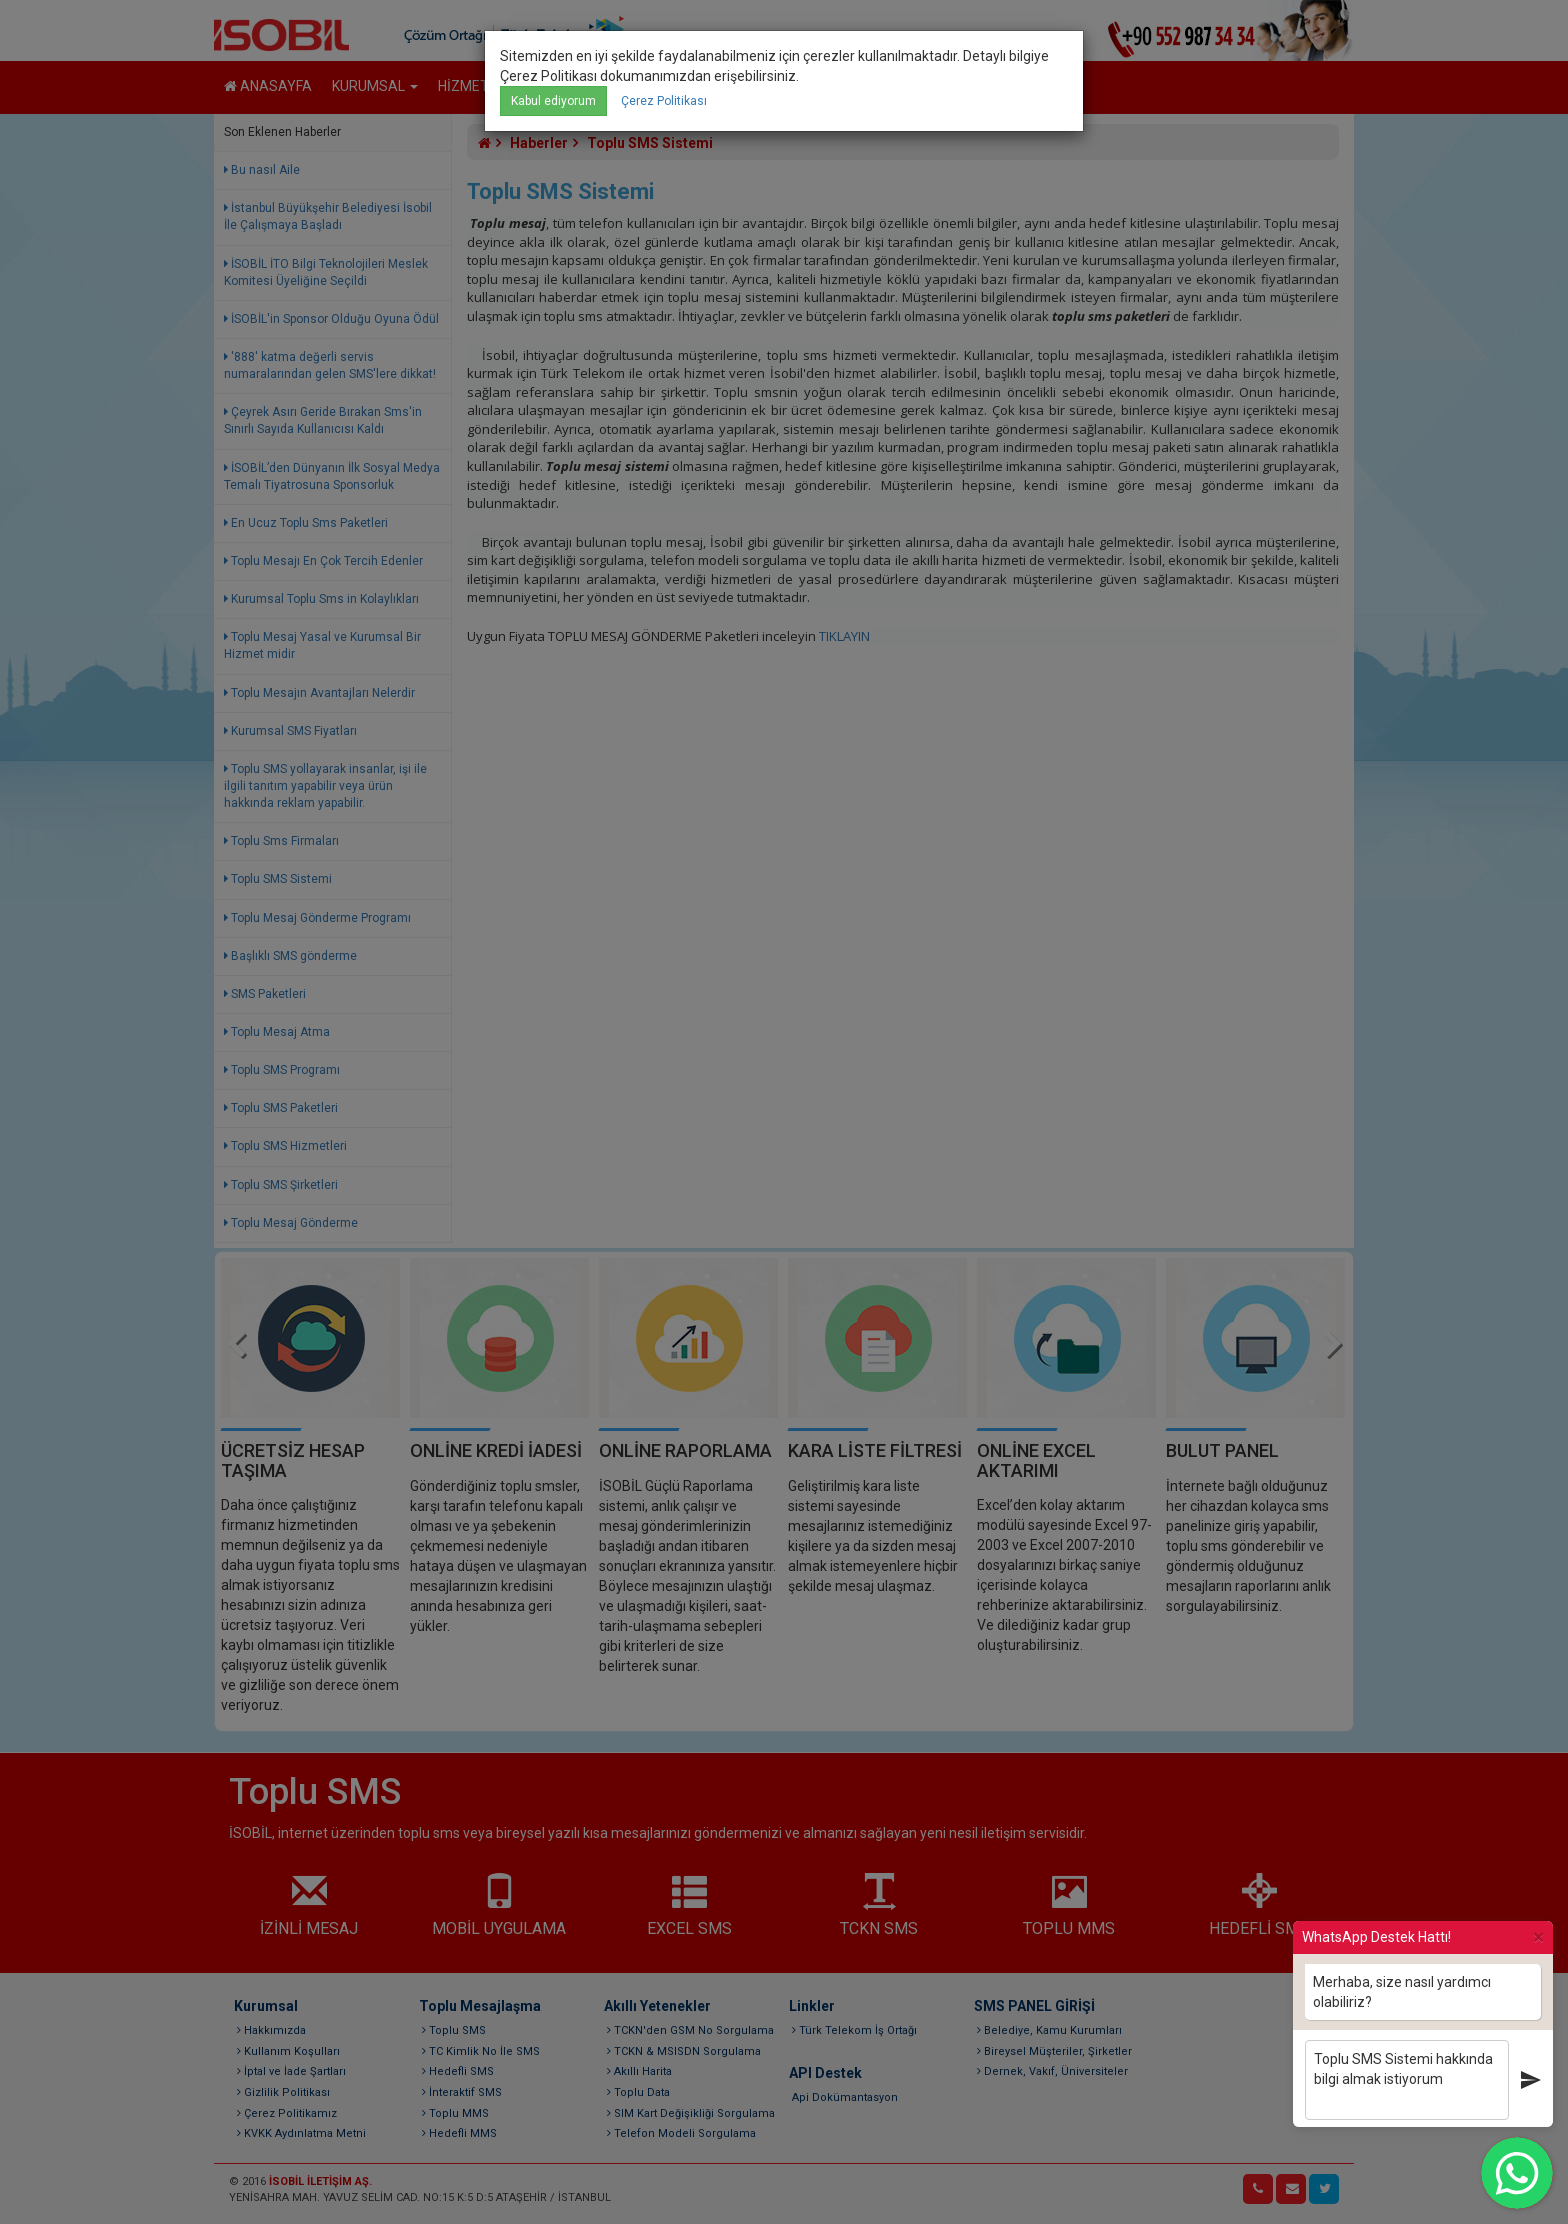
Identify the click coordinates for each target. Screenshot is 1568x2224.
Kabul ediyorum (553, 101)
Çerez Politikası (664, 101)
